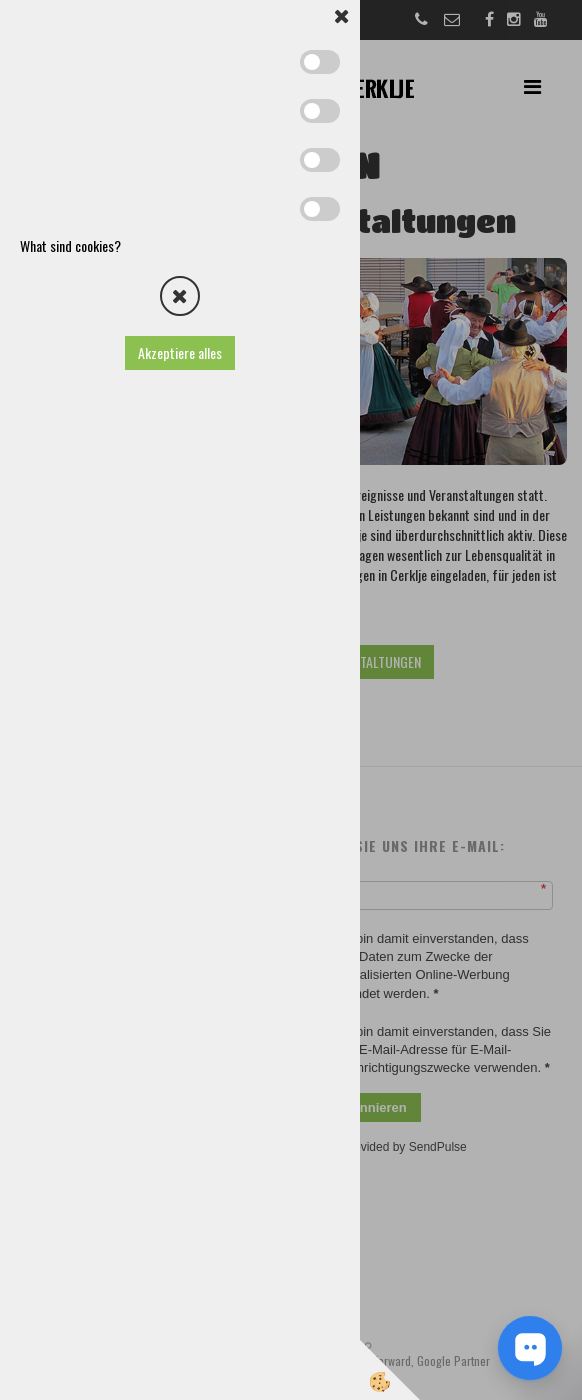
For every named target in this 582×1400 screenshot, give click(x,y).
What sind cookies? (70, 245)
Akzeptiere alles (180, 352)
